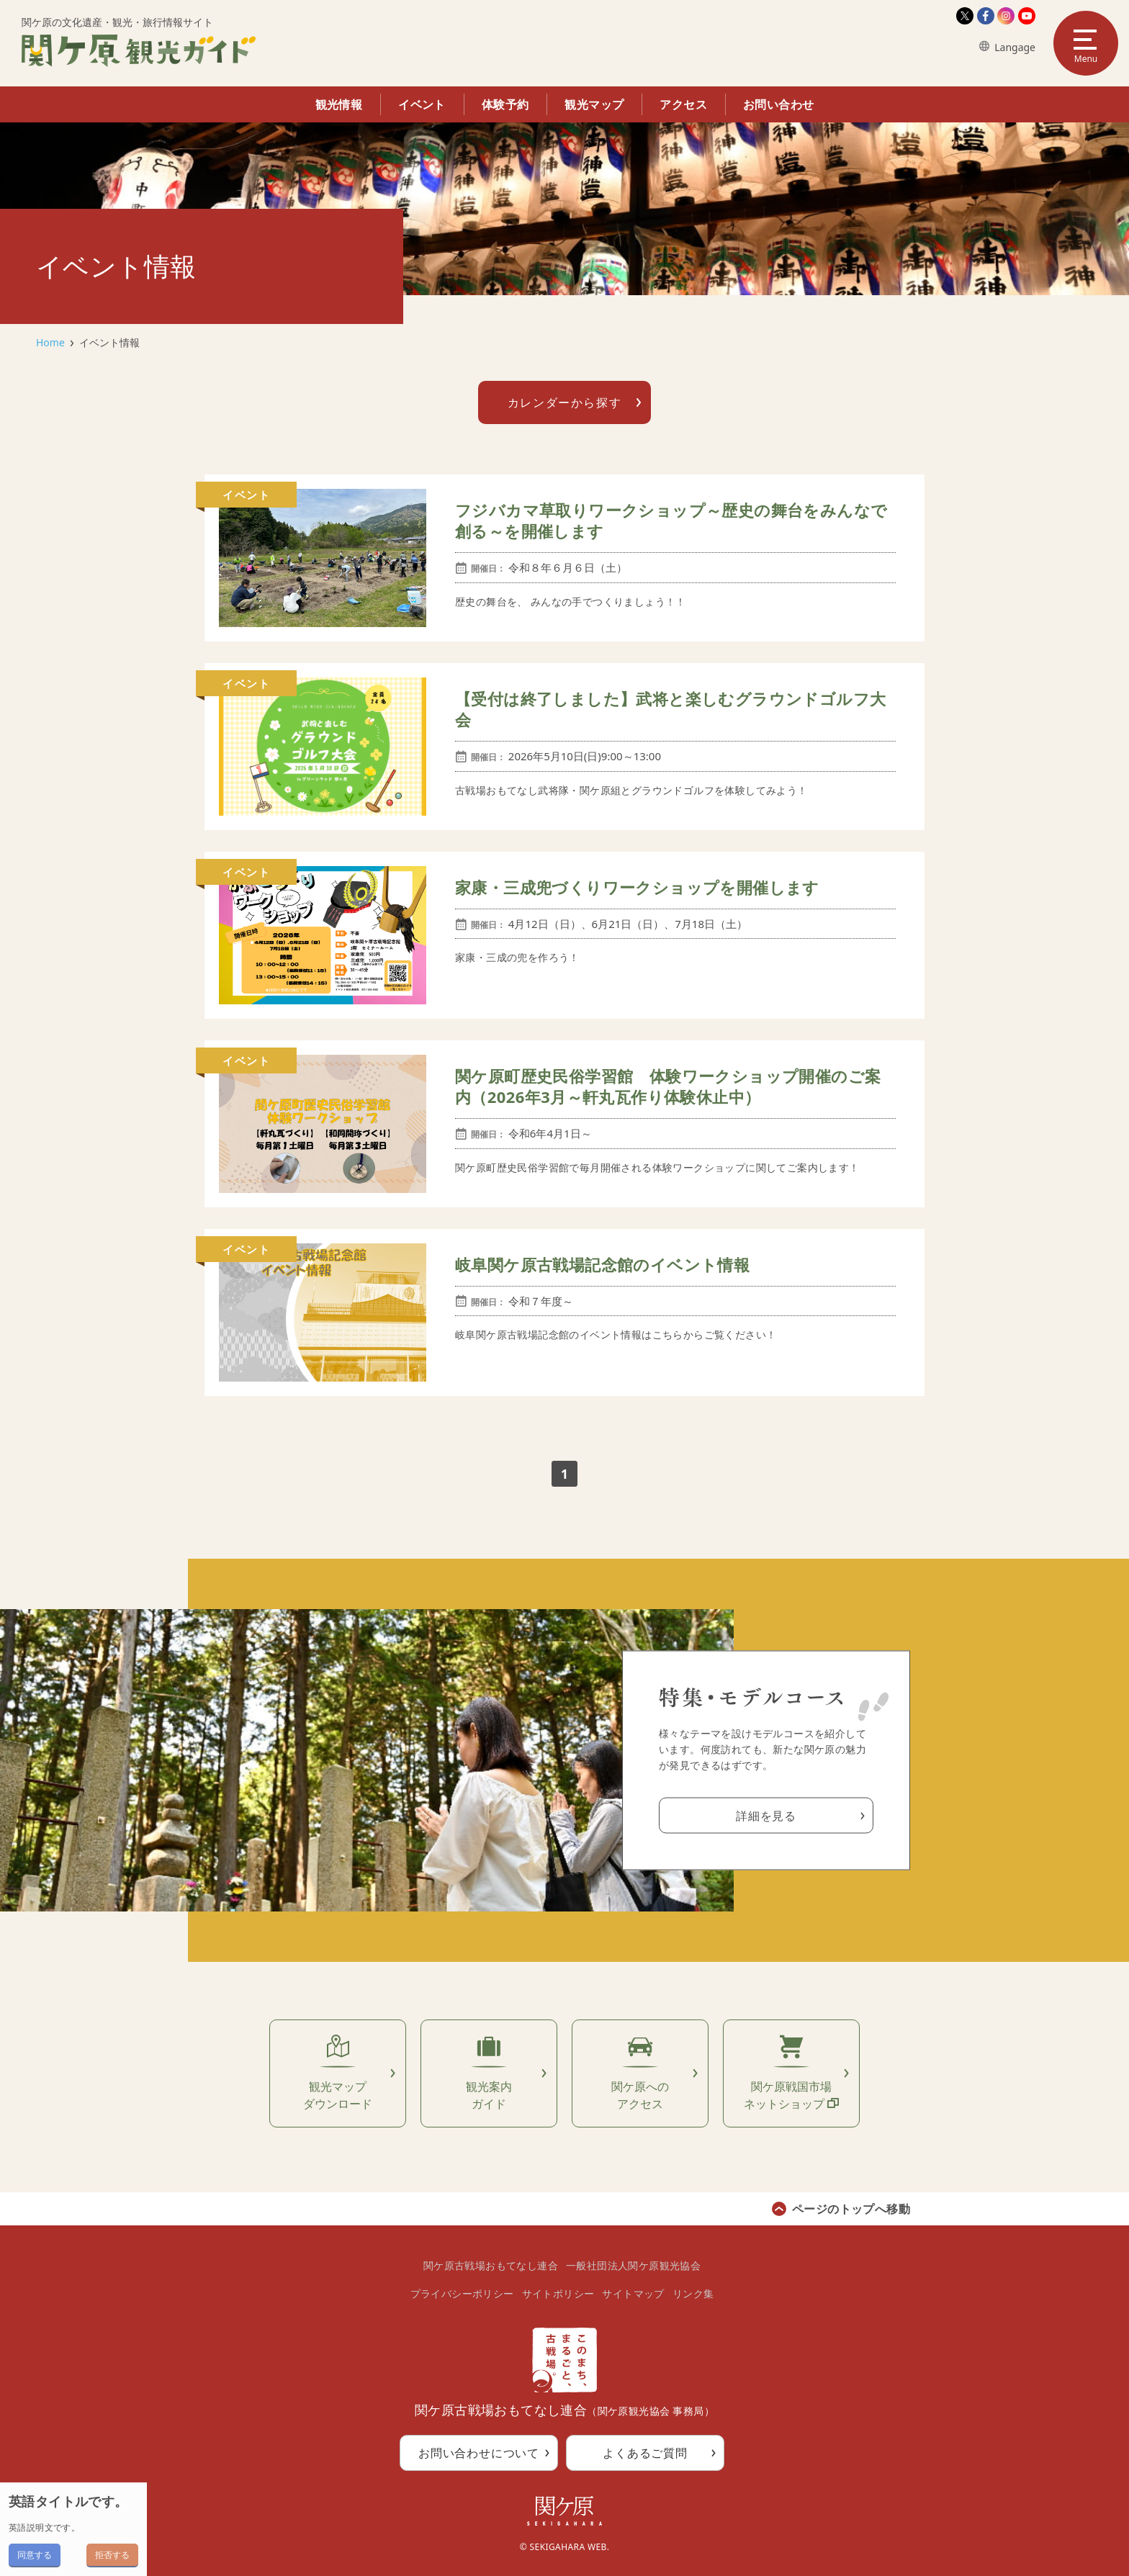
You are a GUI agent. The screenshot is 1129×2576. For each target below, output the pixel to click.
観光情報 (339, 104)
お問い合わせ (778, 104)
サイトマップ (633, 2293)
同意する (34, 2555)
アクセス (683, 104)
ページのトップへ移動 (851, 2209)
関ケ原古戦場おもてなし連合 (490, 2265)
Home (50, 342)
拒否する (112, 2555)
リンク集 (693, 2293)
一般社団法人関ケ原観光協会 (633, 2265)
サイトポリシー (558, 2293)
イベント (422, 104)
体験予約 (505, 104)
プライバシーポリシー (462, 2293)
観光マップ (594, 104)
